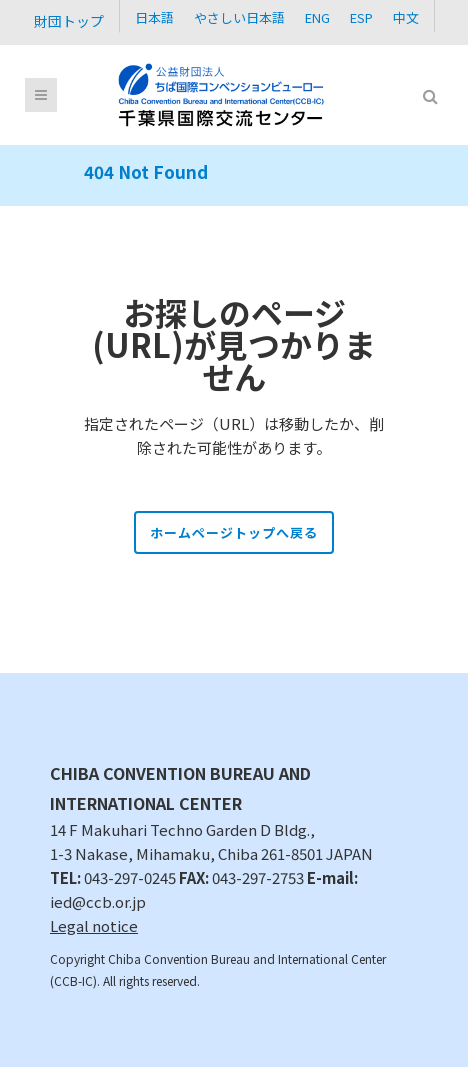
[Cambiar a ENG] (317, 16)
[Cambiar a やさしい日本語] (239, 16)
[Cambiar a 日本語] (154, 16)
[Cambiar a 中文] (406, 16)
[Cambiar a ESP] (361, 16)
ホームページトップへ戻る (234, 532)
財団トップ (69, 21)
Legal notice (94, 925)
